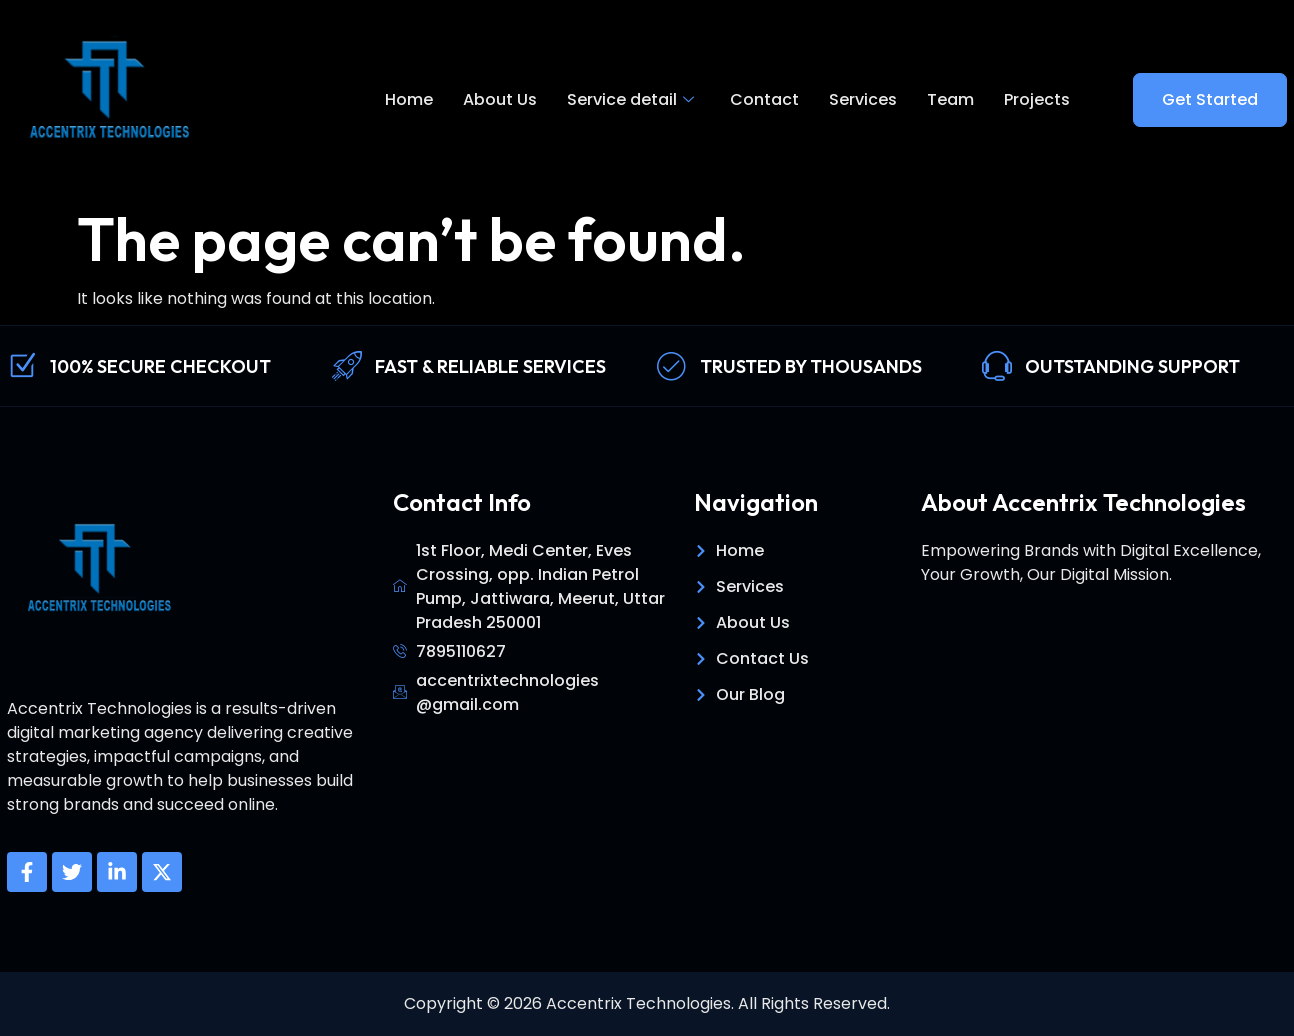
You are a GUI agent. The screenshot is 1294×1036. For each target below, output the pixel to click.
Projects (1037, 99)
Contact (764, 99)
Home (409, 99)
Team (950, 99)
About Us (500, 99)
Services (863, 99)
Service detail (630, 100)
